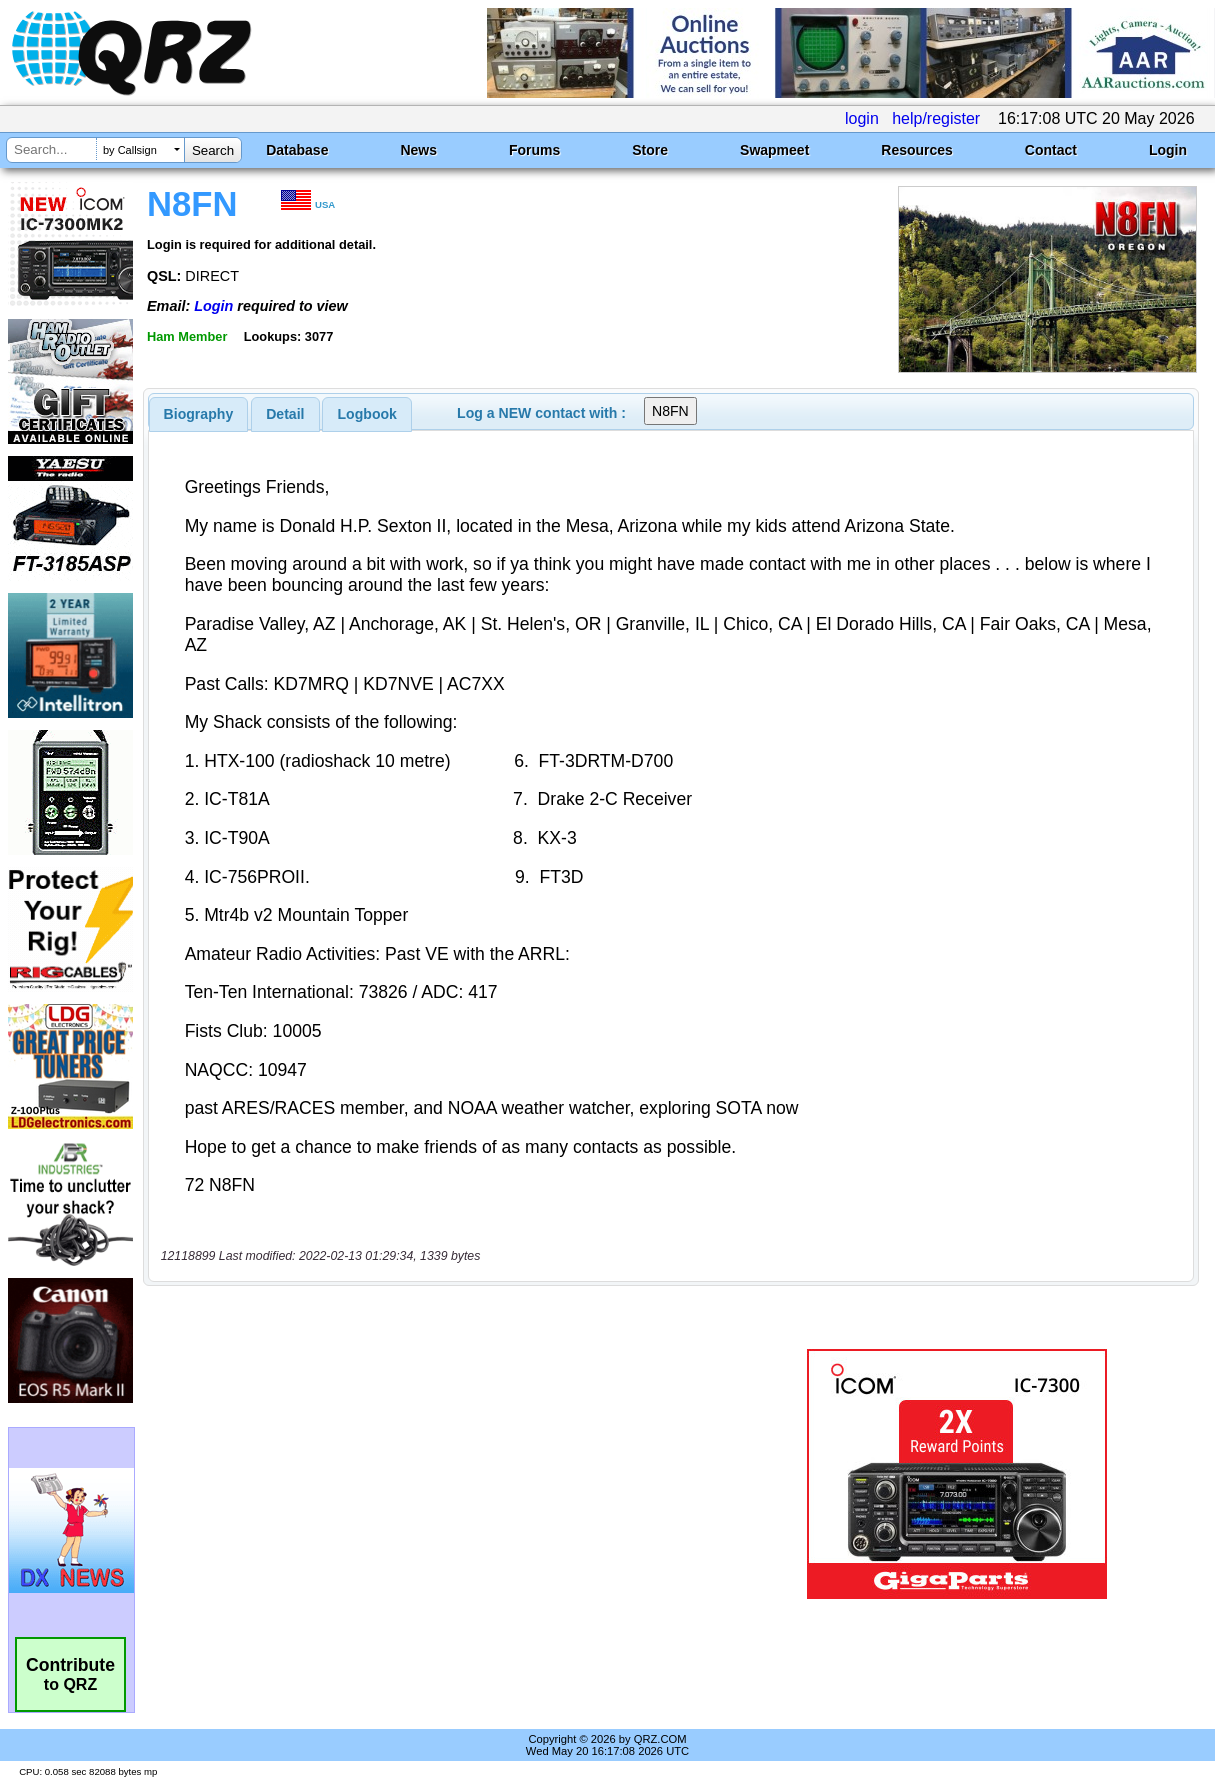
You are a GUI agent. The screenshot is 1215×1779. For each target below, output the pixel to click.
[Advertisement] (445, 1474)
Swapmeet (774, 150)
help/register (936, 118)
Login (1168, 150)
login (862, 118)
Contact (1051, 150)
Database (297, 150)
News (418, 150)
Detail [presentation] (285, 414)
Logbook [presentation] (367, 414)
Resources (917, 150)
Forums (534, 150)
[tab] (199, 414)
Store (650, 150)
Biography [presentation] (199, 414)
